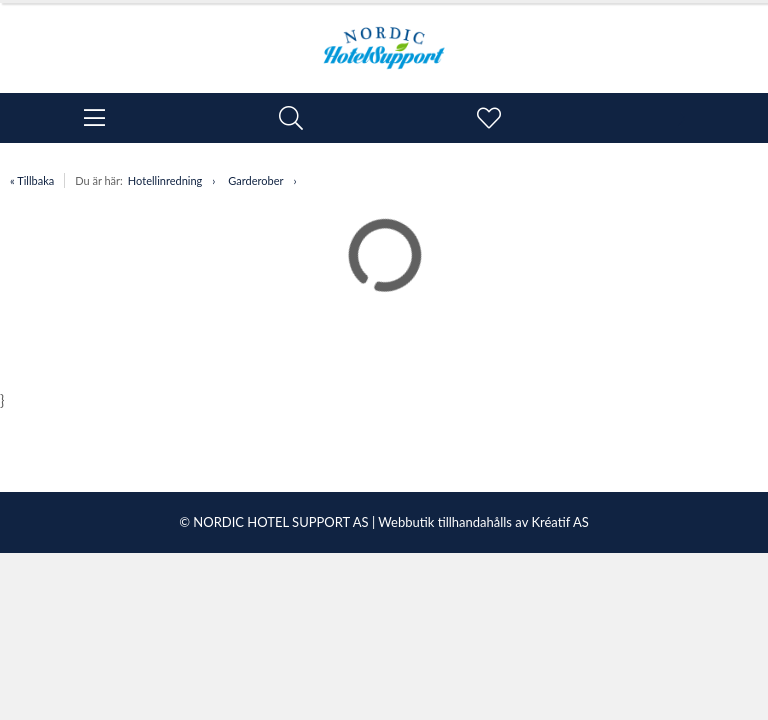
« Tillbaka (32, 180)
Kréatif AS (559, 522)
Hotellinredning (165, 180)
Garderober (255, 180)
